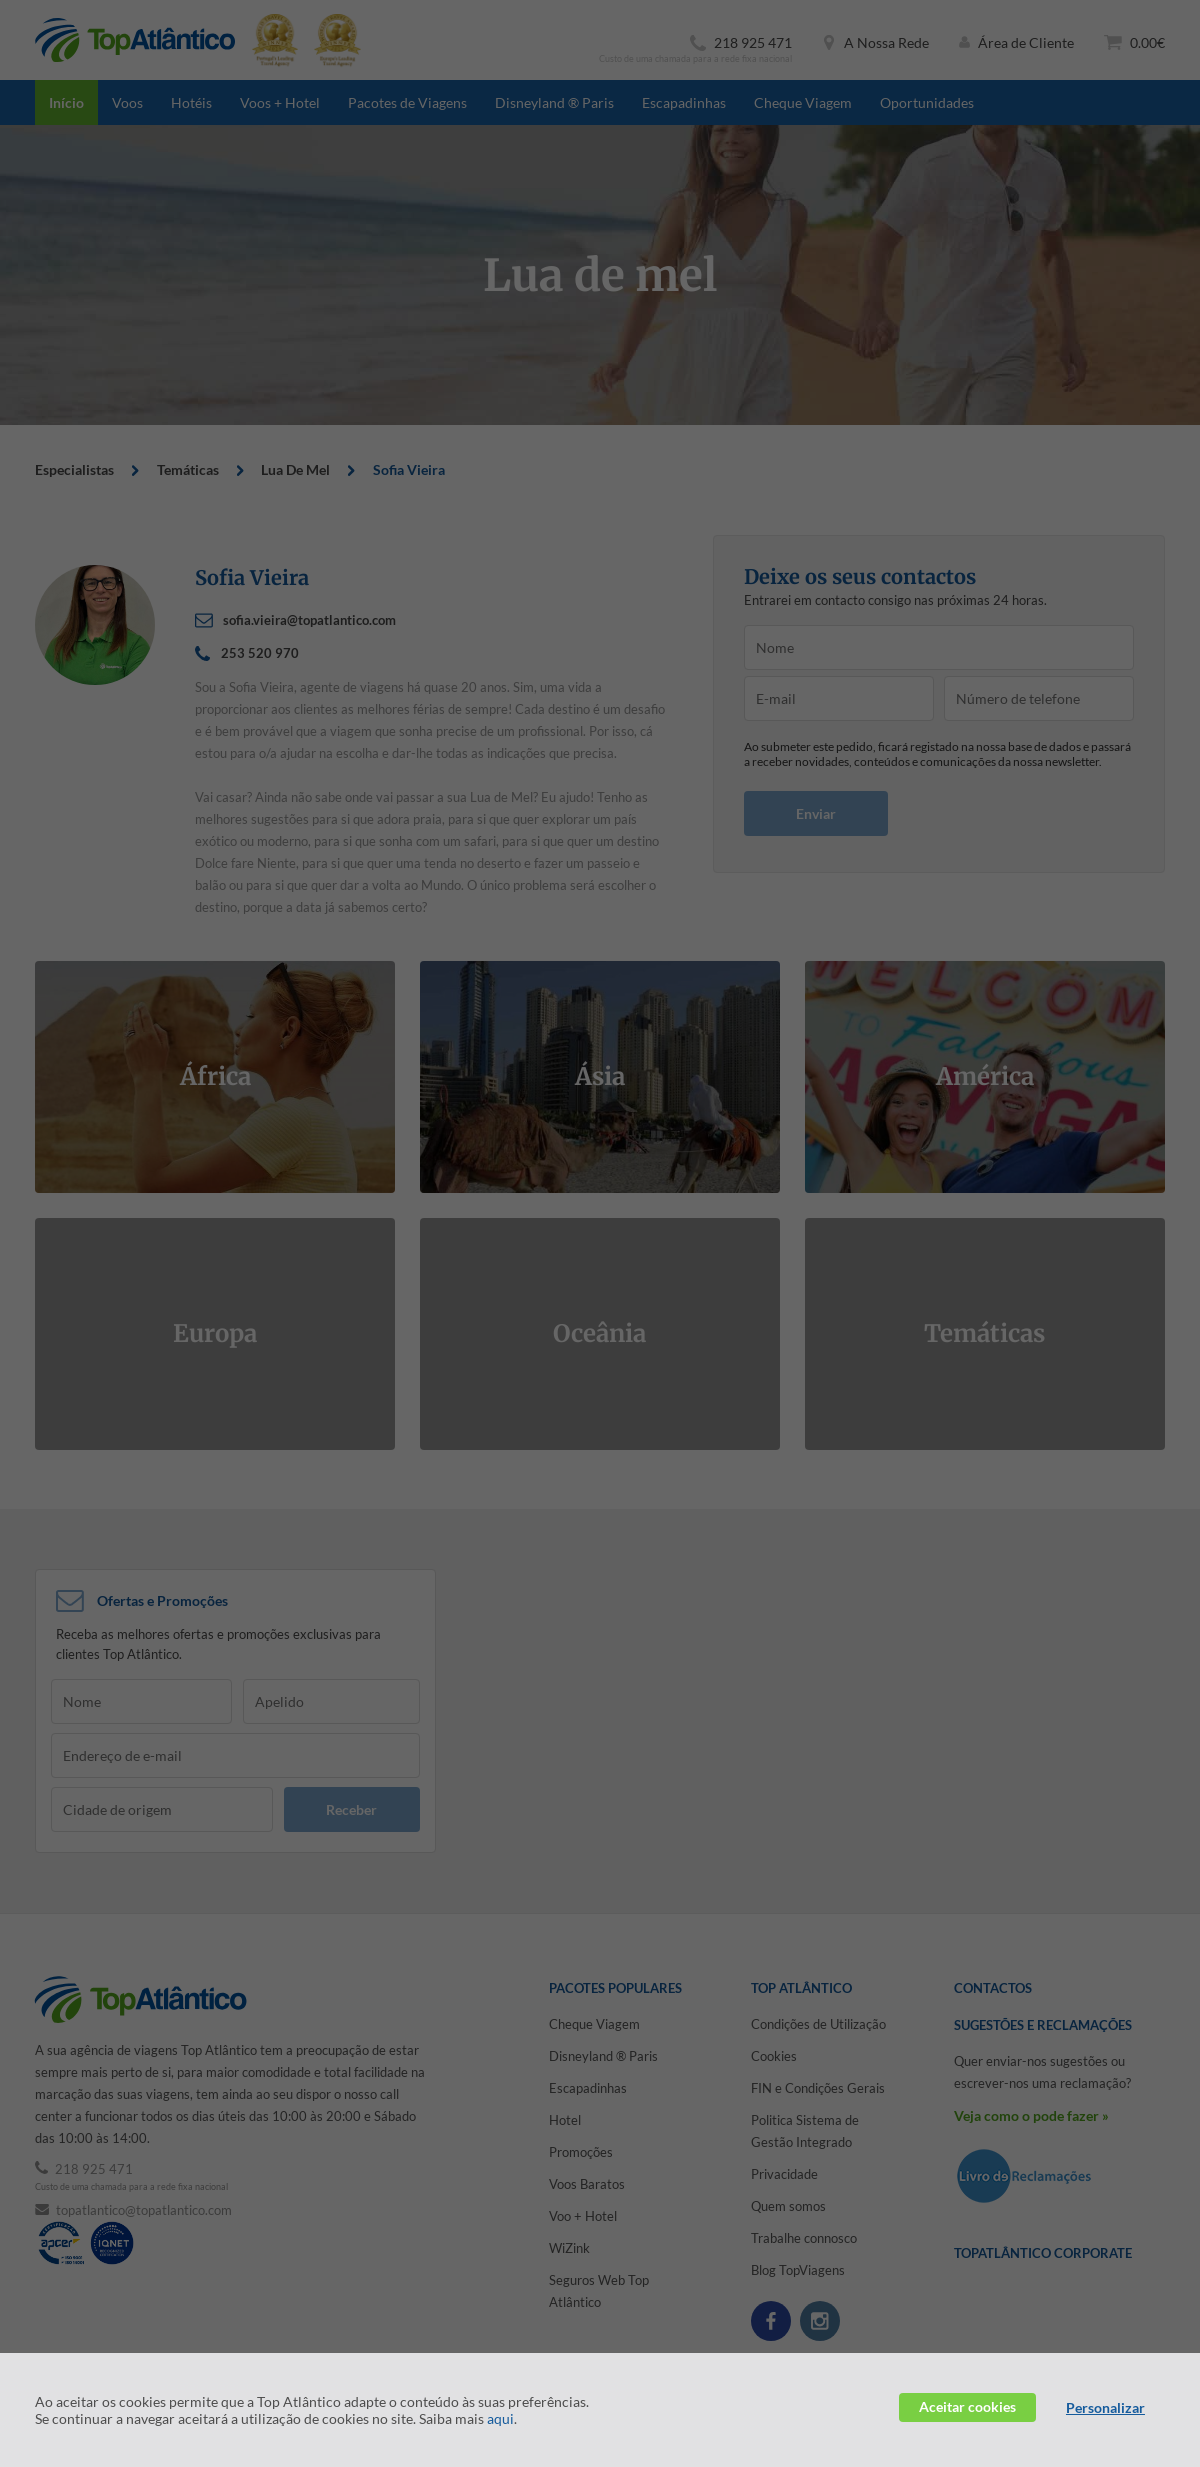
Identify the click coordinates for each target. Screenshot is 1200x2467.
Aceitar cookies (967, 2406)
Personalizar (1105, 2407)
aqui (500, 2418)
